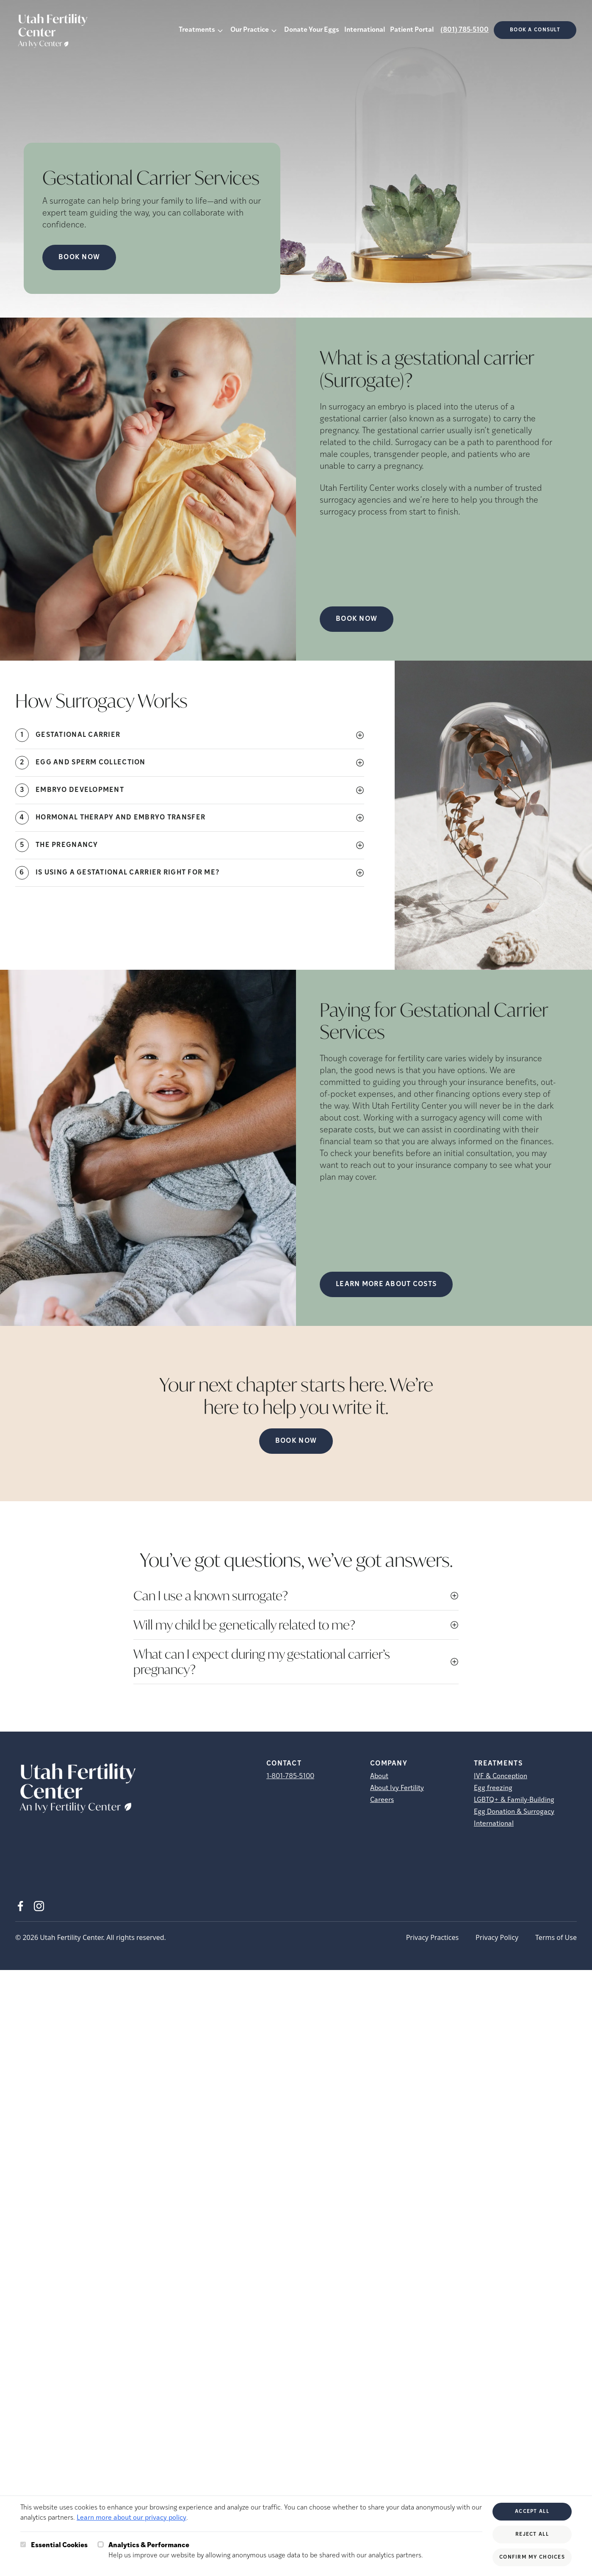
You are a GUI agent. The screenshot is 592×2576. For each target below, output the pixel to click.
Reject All (532, 2534)
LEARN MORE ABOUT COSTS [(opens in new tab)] (386, 1284)
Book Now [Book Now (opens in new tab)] (79, 257)
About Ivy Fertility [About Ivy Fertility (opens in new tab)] (397, 1788)
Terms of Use (556, 1937)
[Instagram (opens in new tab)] (39, 1906)
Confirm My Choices (532, 2557)
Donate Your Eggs (311, 30)
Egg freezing (493, 1788)
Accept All (532, 2511)
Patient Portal (412, 30)
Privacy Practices (432, 1937)
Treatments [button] (197, 30)
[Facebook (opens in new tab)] (20, 1906)
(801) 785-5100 (464, 30)
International (364, 30)
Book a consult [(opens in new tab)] (535, 30)
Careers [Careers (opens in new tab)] (382, 1800)
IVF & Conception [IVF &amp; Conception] (500, 1776)
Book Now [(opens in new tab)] (356, 619)
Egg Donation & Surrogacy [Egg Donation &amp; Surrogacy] (514, 1812)
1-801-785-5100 (290, 1776)
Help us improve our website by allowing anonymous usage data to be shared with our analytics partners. (265, 2549)
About (379, 1776)
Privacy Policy (497, 1937)
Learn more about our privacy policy (131, 2518)
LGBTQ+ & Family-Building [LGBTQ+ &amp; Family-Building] (514, 1800)
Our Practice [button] (249, 30)
